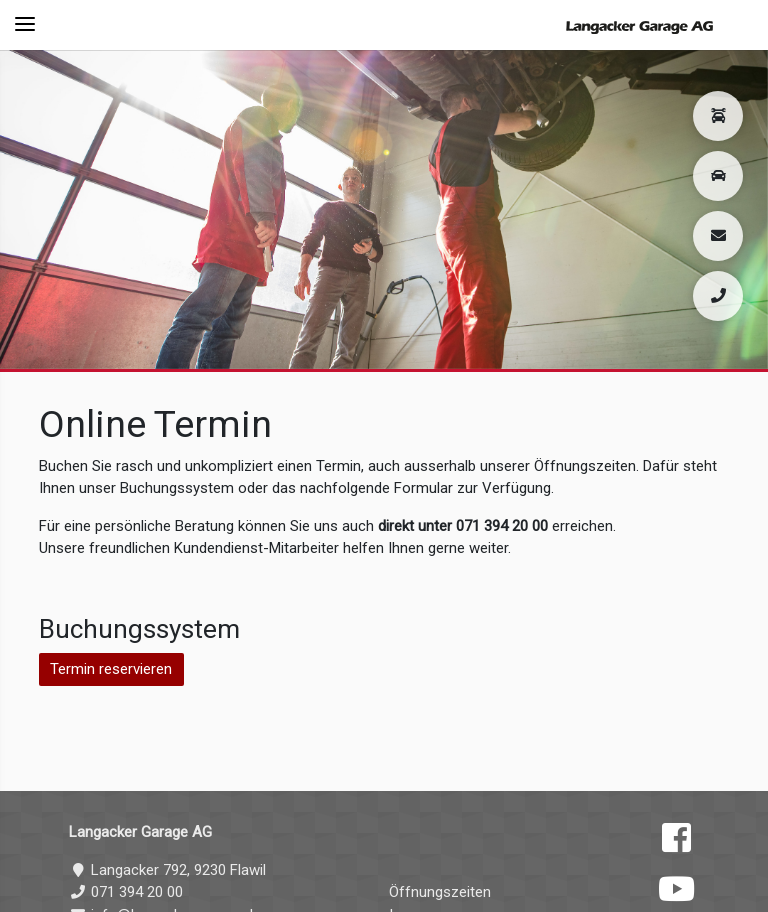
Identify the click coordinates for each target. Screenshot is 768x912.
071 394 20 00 (126, 892)
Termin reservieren (111, 669)
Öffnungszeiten (440, 892)
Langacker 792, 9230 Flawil (167, 870)
